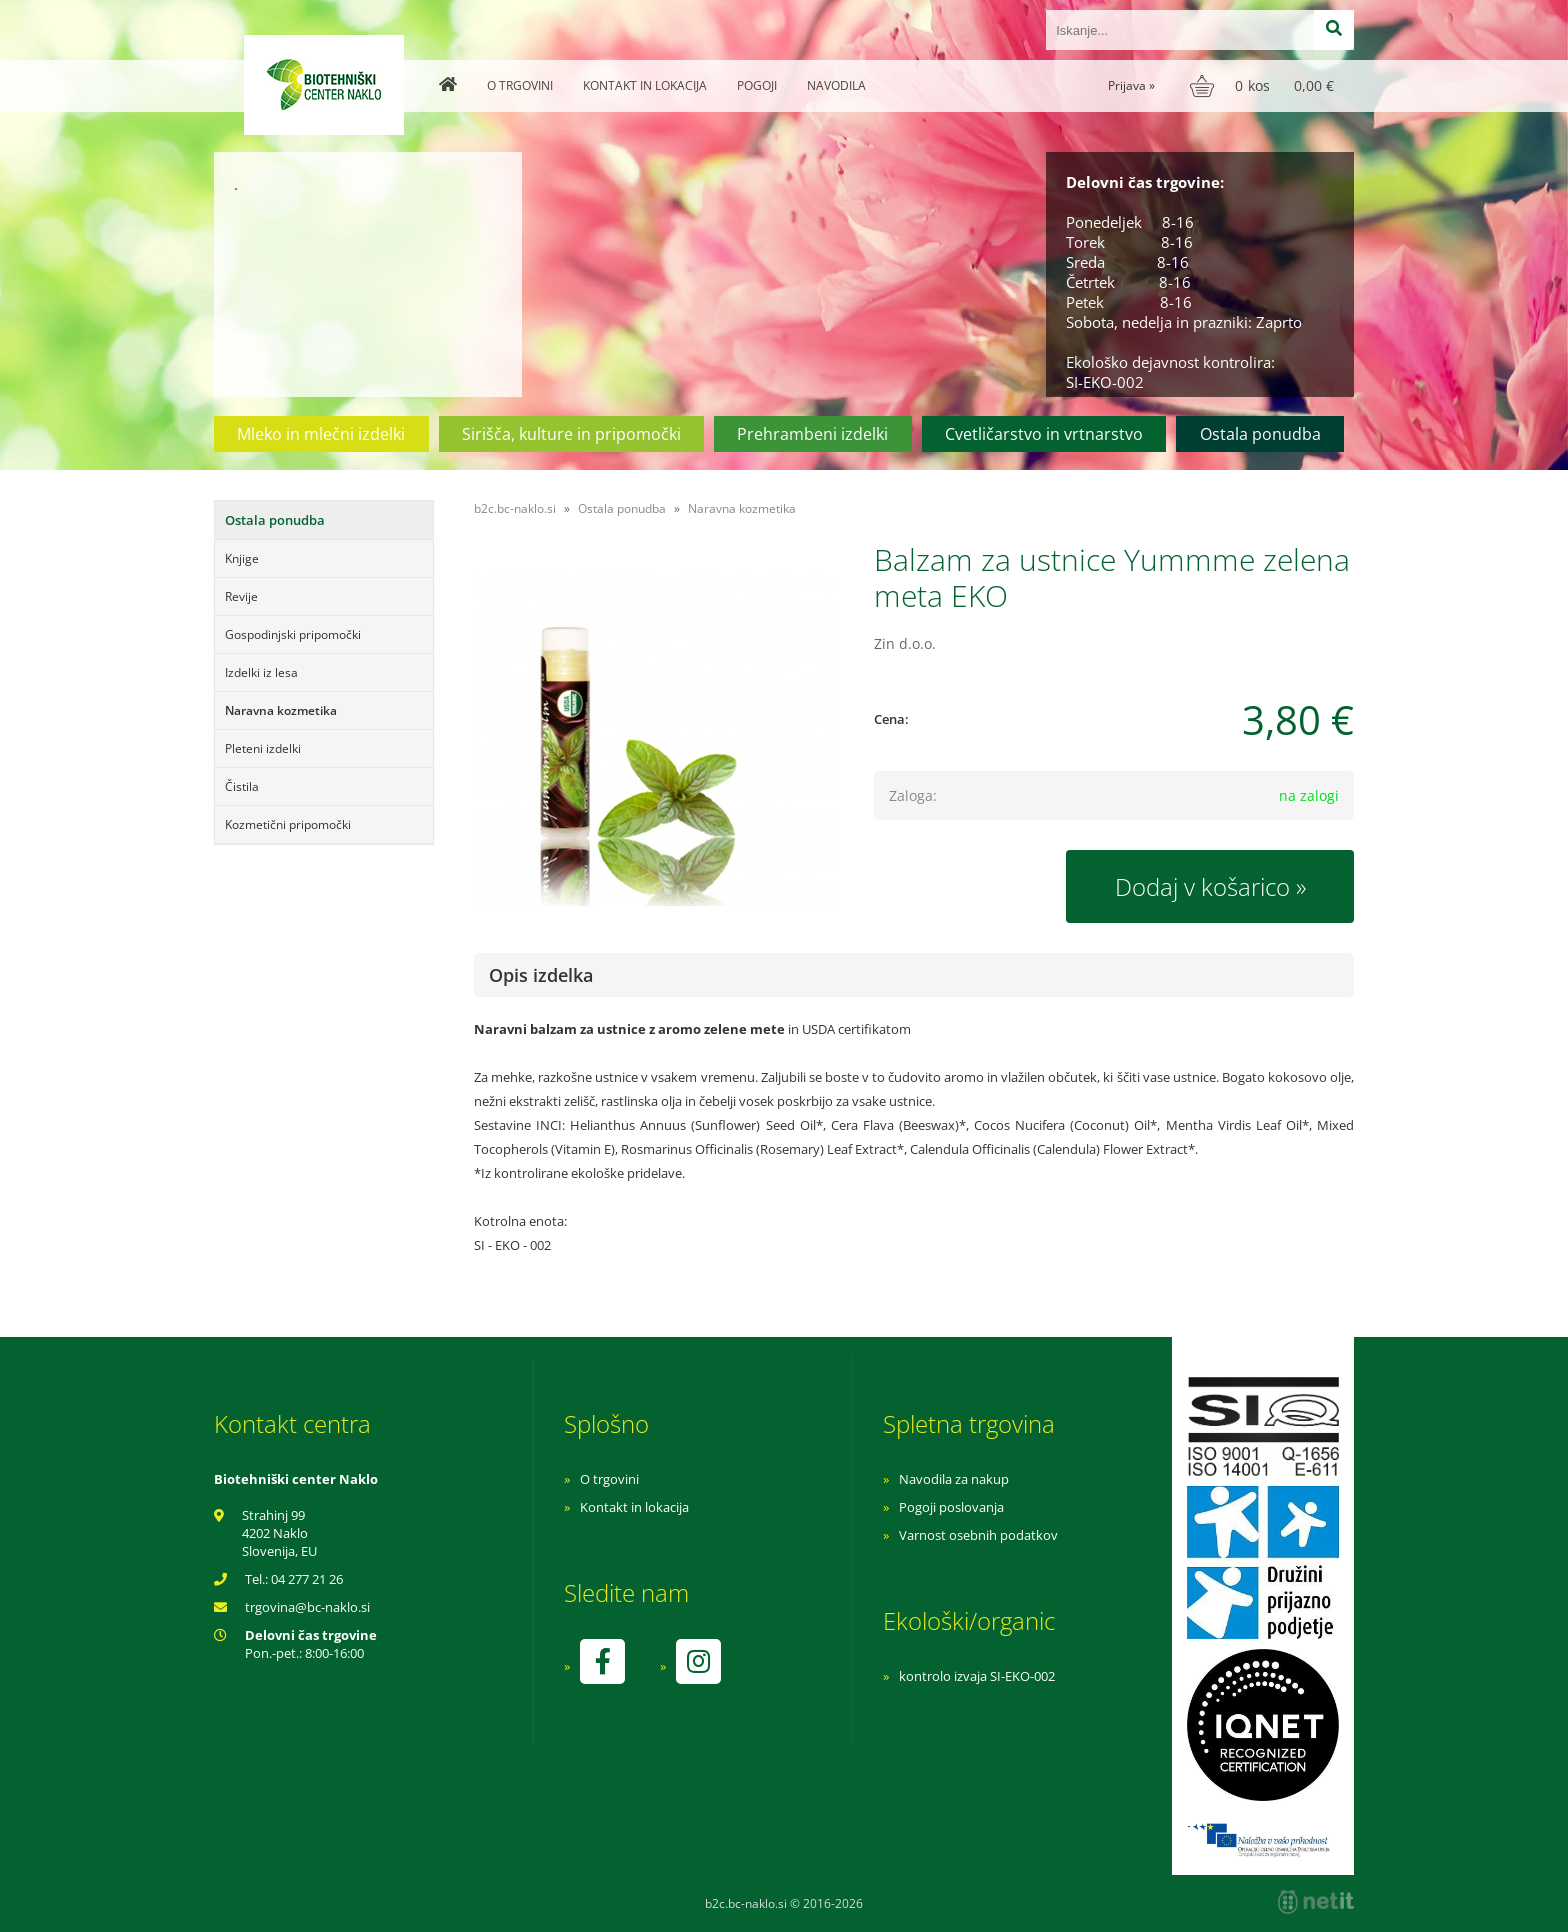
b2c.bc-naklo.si (515, 508)
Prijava (1131, 85)
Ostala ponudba (1260, 434)
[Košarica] (1264, 86)
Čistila (242, 786)
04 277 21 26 (307, 1579)
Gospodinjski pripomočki (293, 634)
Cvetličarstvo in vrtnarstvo (1044, 434)
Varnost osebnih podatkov (978, 1535)
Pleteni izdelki (263, 748)
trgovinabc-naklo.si (307, 1607)
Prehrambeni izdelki (812, 434)
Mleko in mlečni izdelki (321, 434)
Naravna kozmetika (281, 710)
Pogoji (757, 85)
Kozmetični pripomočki (288, 824)
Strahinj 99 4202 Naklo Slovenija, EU (279, 1533)
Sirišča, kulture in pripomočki (571, 434)
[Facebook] (602, 1661)
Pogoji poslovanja (951, 1507)
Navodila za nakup (954, 1479)
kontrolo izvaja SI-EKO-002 (977, 1676)
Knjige (242, 558)
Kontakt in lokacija (645, 85)
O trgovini (520, 85)
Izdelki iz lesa (261, 672)
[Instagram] (698, 1661)
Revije (241, 596)
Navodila (836, 85)
